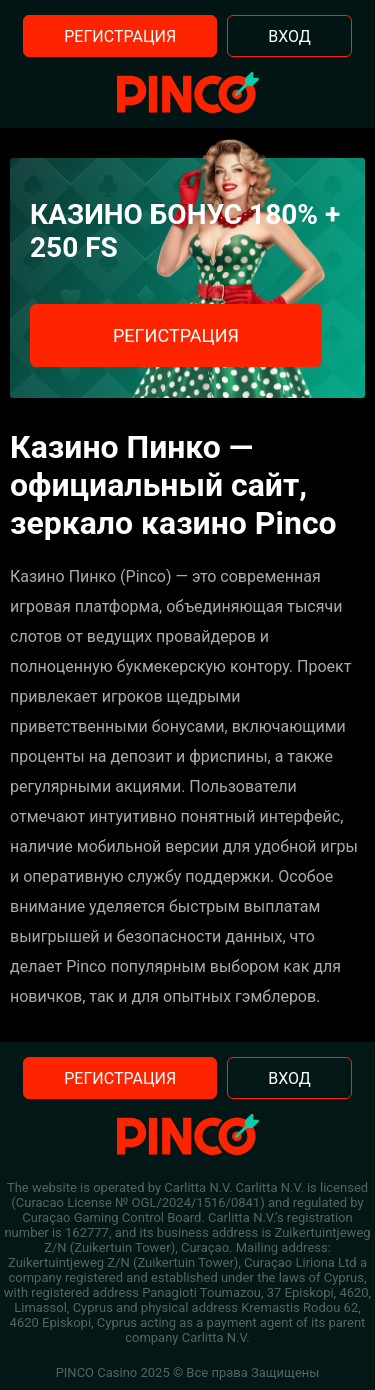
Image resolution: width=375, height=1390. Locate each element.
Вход (289, 36)
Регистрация (120, 36)
